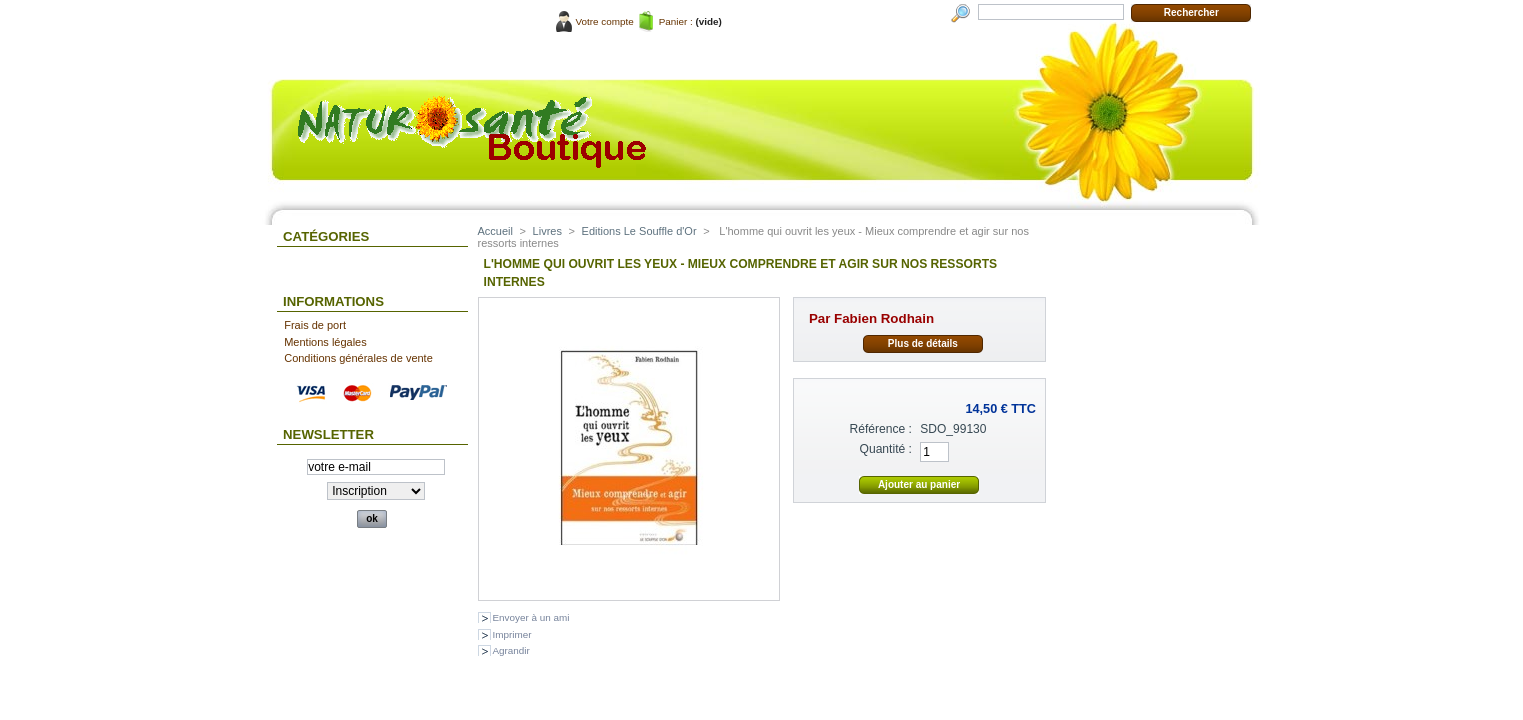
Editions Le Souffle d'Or (639, 231)
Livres (547, 231)
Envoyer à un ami (531, 617)
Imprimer (512, 634)
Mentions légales (325, 342)
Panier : (676, 21)
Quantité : (886, 449)
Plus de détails (923, 343)
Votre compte (605, 21)
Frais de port (315, 325)
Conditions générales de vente (358, 358)
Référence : (880, 429)
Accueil (495, 231)
